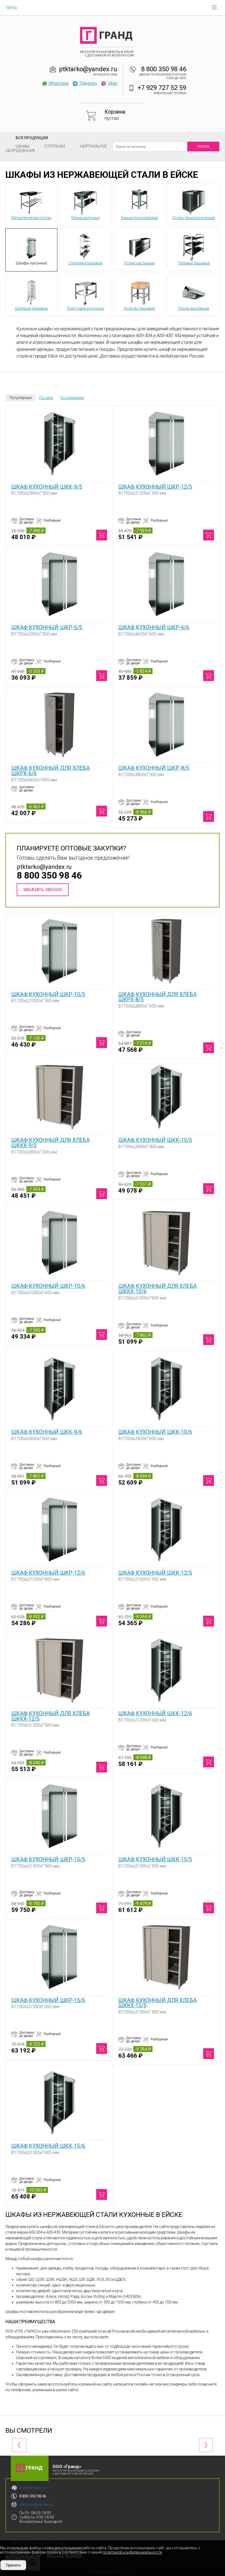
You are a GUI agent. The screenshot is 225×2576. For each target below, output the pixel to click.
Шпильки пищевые (31, 295)
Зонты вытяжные (193, 295)
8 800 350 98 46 (163, 69)
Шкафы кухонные (31, 249)
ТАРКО (11, 8)
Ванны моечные (85, 204)
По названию (72, 398)
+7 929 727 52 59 (162, 87)
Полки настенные (139, 249)
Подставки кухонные (85, 295)
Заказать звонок (42, 889)
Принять (13, 2565)
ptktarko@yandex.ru (88, 69)
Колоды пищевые (139, 295)
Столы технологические (193, 204)
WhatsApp (55, 83)
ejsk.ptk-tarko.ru (32, 2488)
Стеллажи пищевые (85, 249)
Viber (109, 83)
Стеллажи (54, 146)
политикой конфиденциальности (132, 2552)
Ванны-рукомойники (139, 204)
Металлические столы (31, 204)
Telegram (84, 83)
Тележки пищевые (194, 249)
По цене (46, 398)
